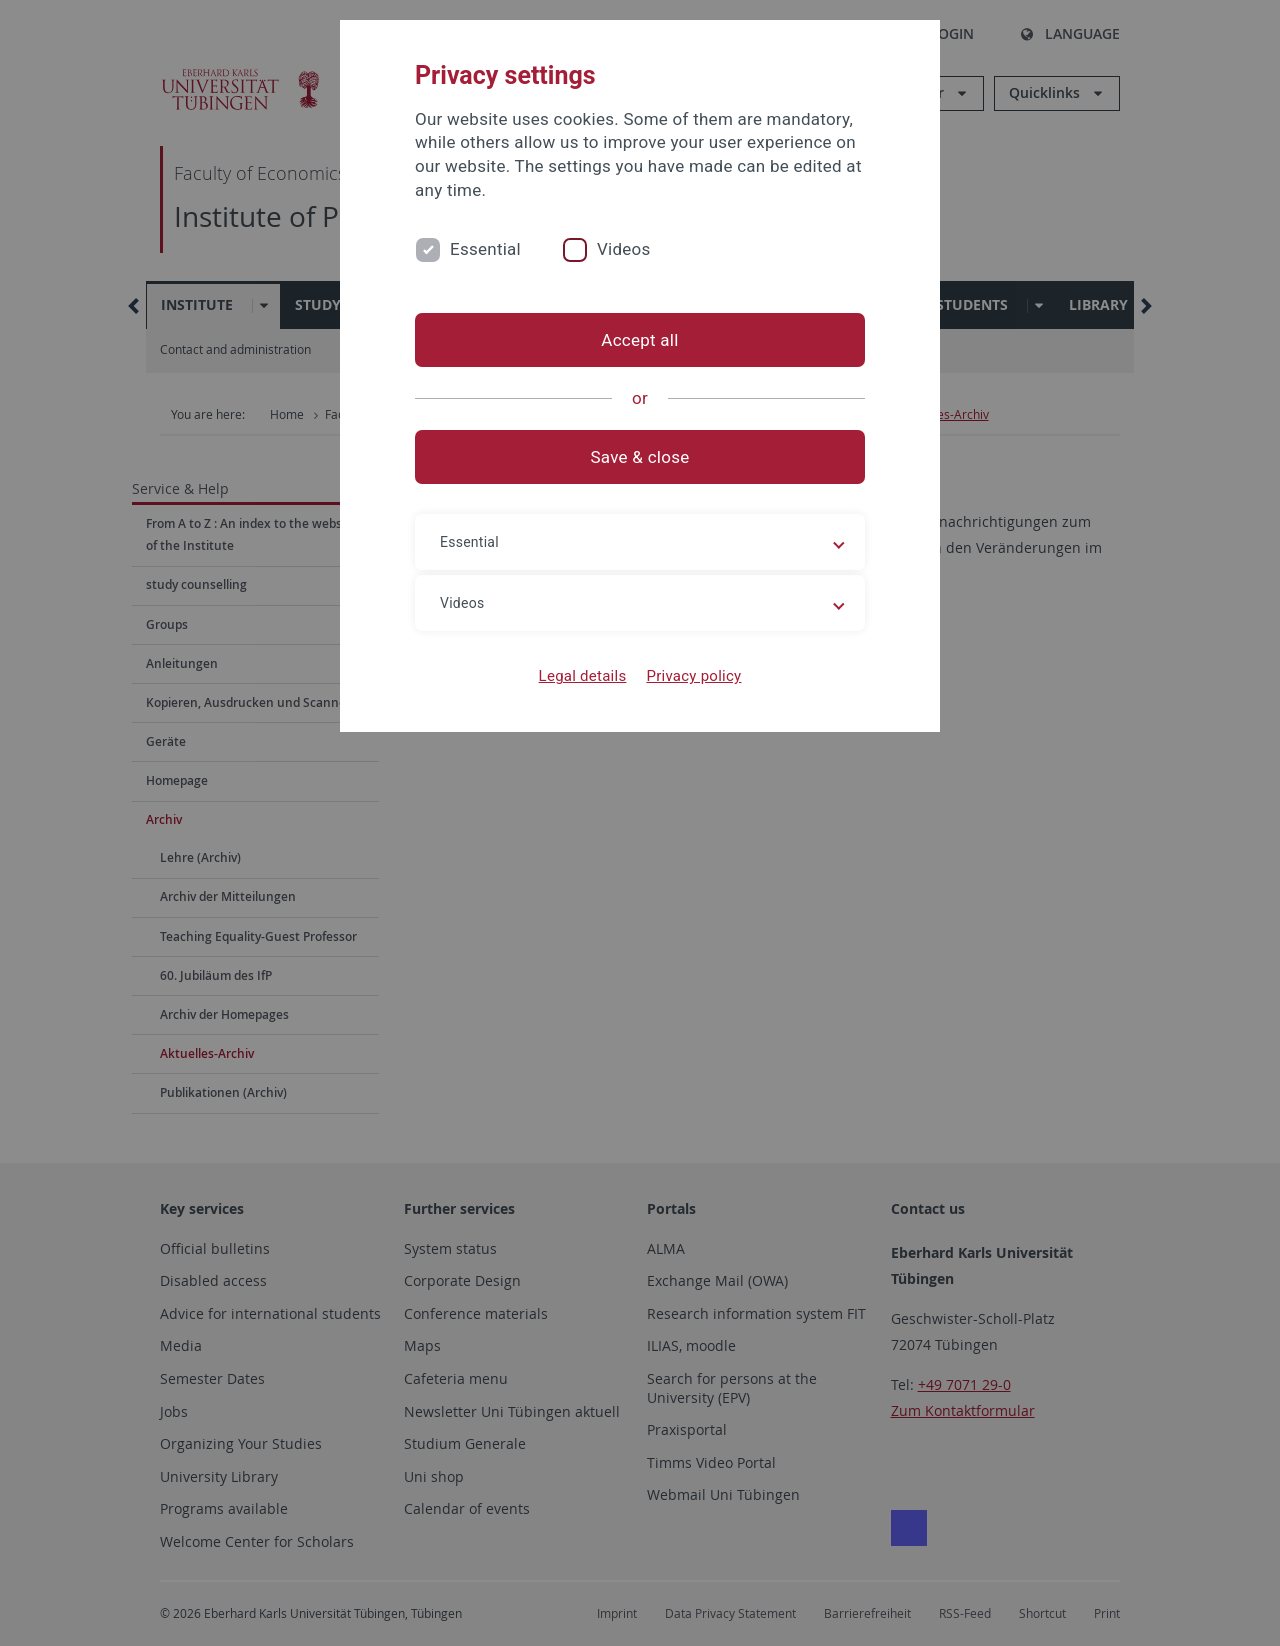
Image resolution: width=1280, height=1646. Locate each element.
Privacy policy (693, 676)
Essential (485, 249)
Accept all (639, 340)
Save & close (640, 457)
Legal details (583, 676)
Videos (624, 249)
